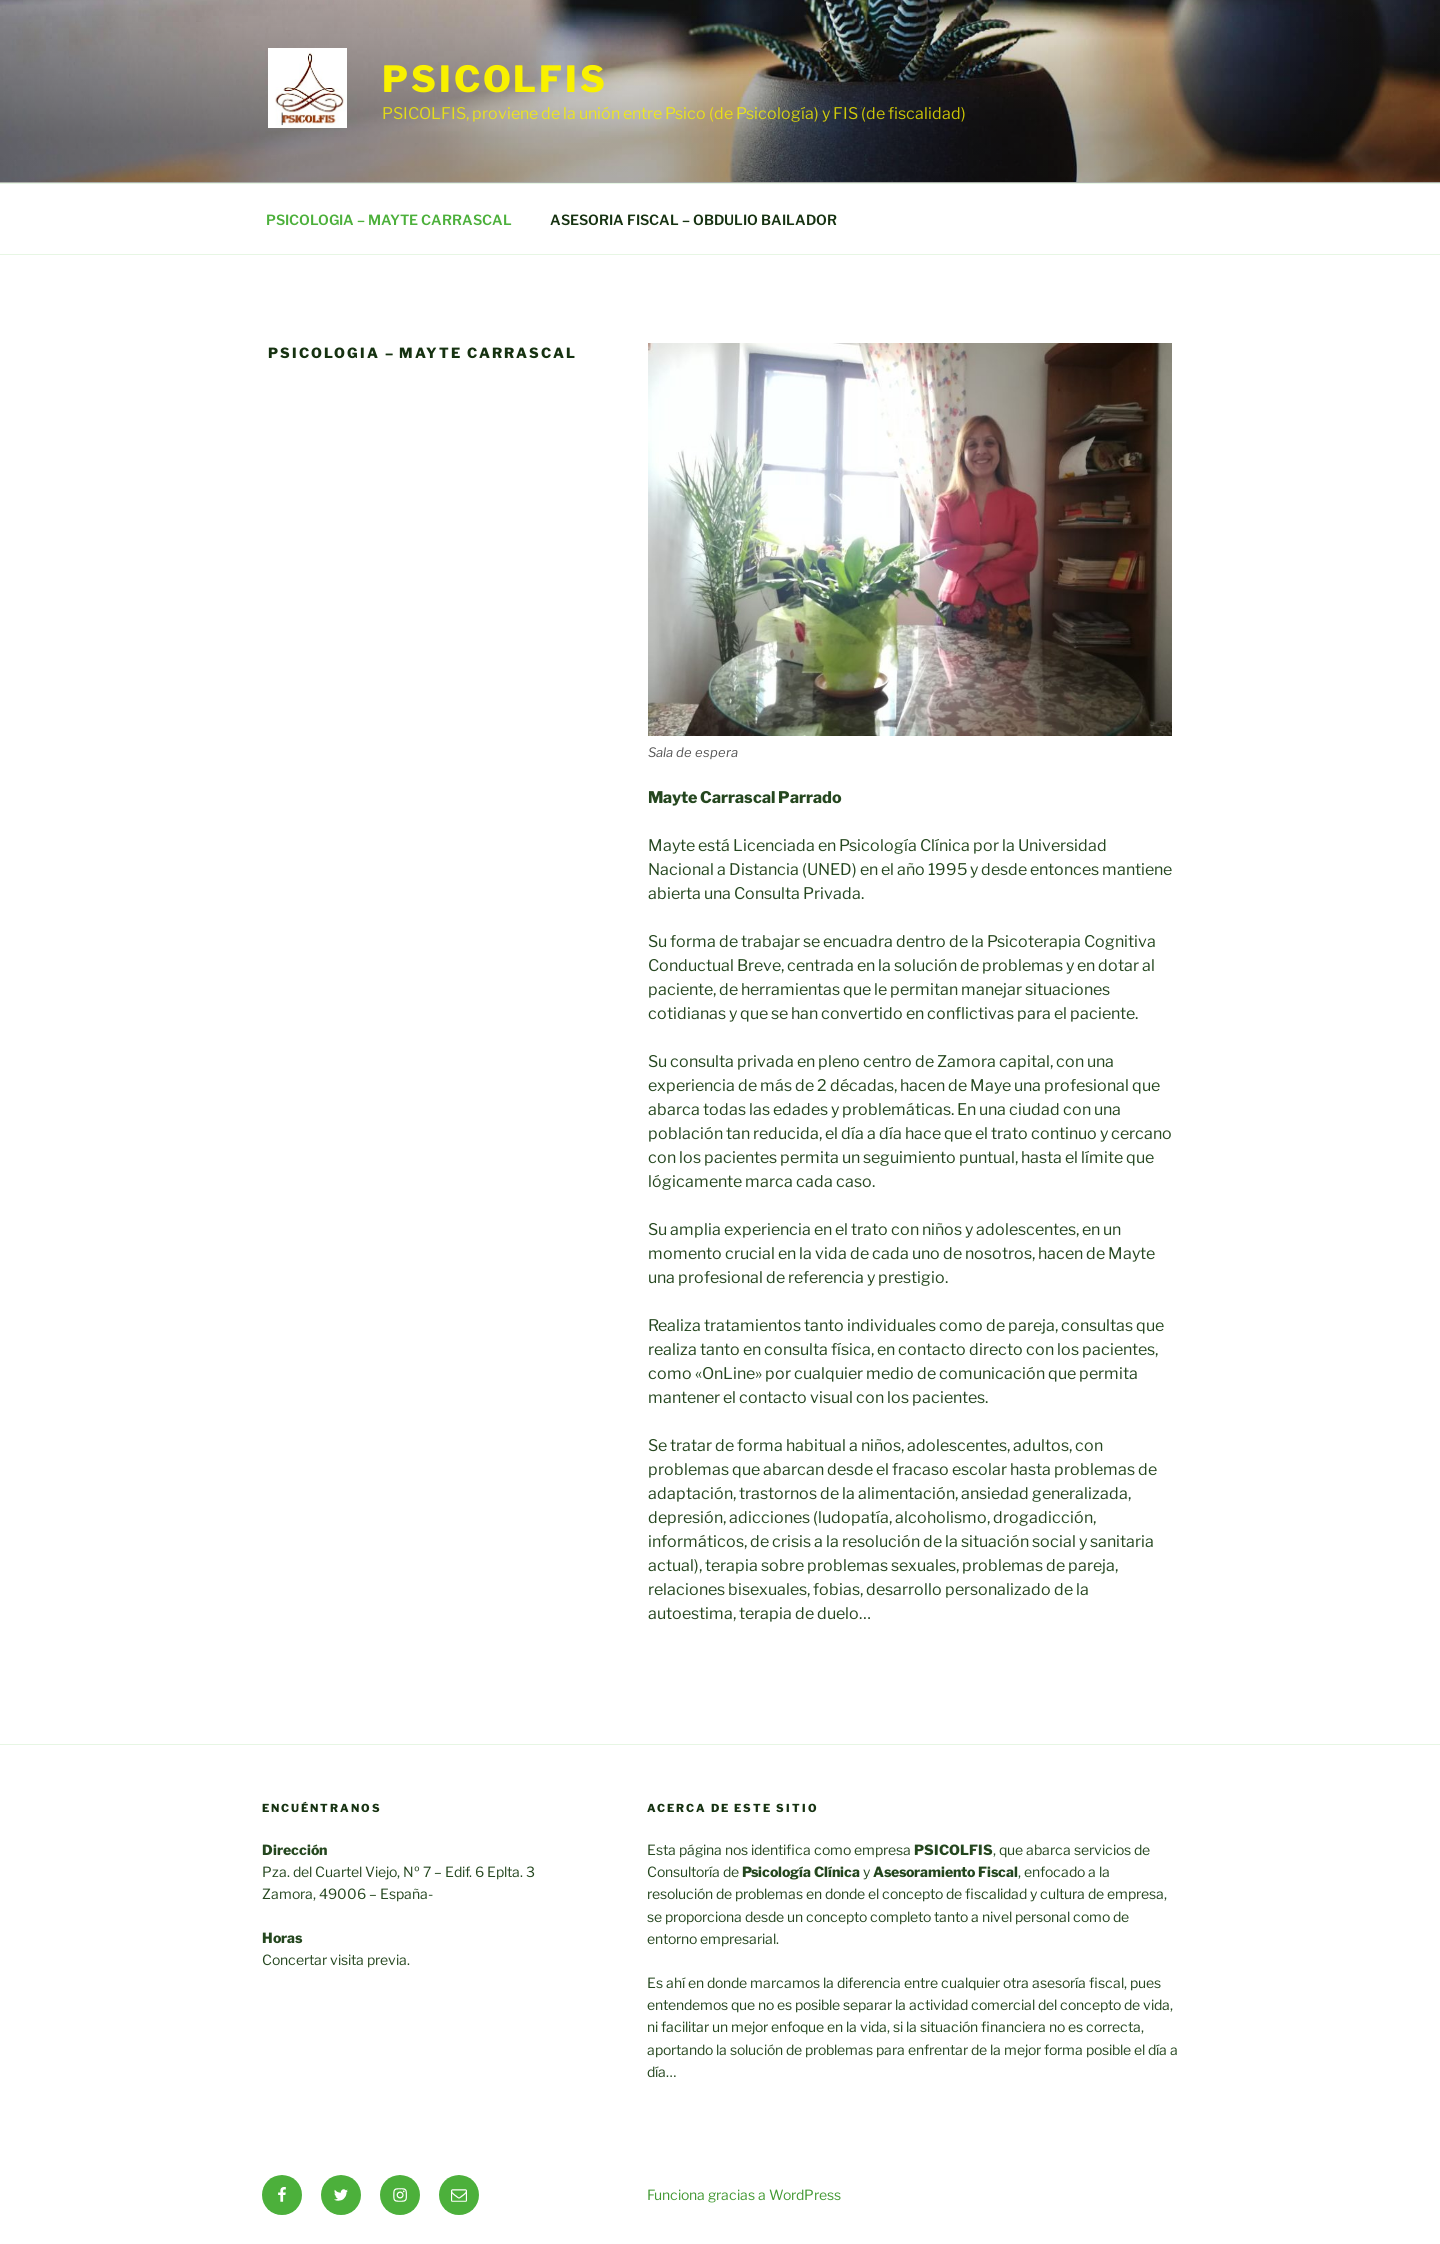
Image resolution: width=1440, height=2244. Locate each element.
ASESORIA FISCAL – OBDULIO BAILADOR (693, 219)
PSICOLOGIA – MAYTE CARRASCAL (389, 219)
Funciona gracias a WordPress (744, 2194)
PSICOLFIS (495, 79)
